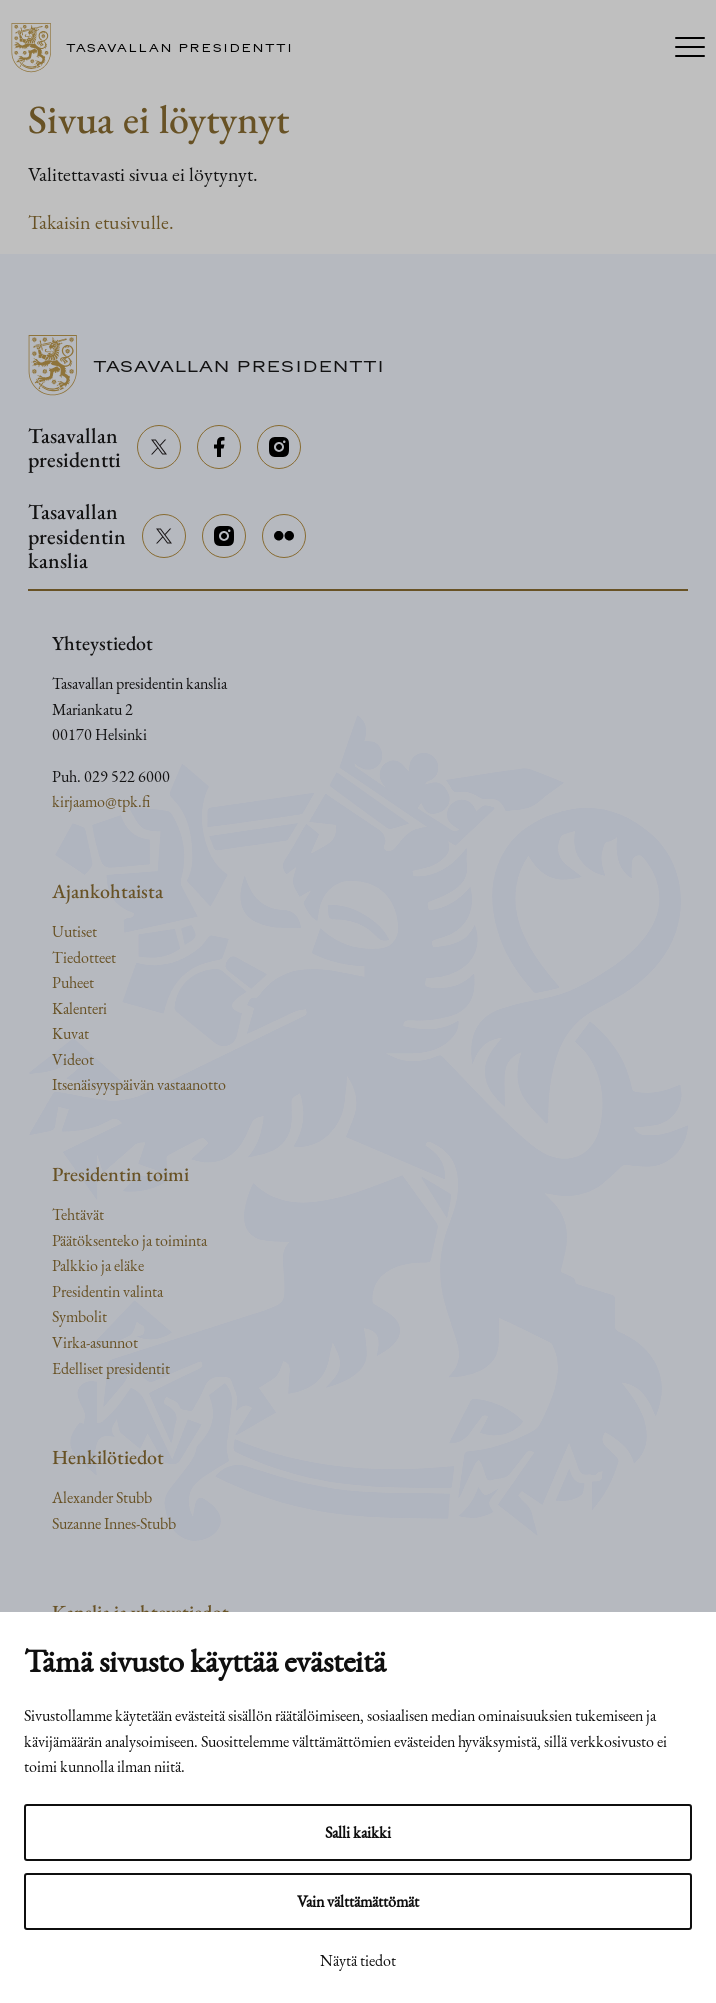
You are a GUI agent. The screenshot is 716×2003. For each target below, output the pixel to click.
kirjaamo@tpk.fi (101, 801)
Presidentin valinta (107, 1291)
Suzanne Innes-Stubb (114, 1523)
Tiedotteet (84, 957)
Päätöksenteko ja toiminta (129, 1240)
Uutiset (74, 931)
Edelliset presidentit (111, 1368)
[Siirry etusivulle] (159, 48)
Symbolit (79, 1316)
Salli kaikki (358, 1832)
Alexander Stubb (102, 1497)
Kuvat (70, 1033)
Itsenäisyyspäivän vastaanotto (139, 1084)
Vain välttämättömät (358, 1901)
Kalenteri (79, 1008)
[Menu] (690, 48)
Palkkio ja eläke (98, 1265)
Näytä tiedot (358, 1960)
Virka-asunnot (95, 1342)
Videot (73, 1059)
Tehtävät (78, 1214)
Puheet (73, 982)
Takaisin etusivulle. (101, 222)
